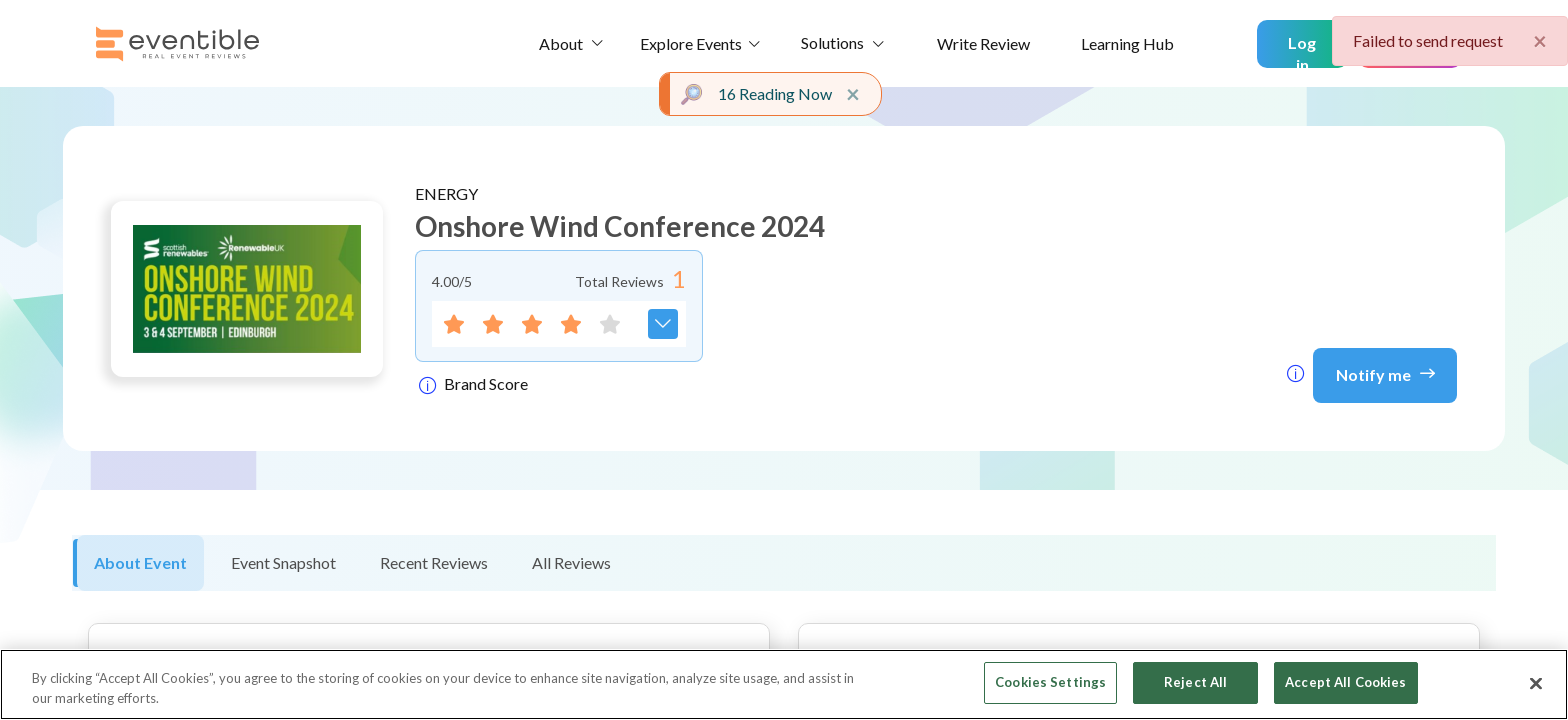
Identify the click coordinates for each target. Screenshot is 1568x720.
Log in (1302, 50)
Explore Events (691, 43)
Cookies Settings (1050, 682)
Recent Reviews (434, 562)
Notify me (1385, 373)
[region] (784, 684)
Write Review (983, 43)
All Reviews (571, 562)
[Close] (1536, 683)
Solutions (832, 42)
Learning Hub (1127, 43)
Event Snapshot (283, 562)
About (561, 43)
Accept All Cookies (1345, 682)
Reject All (1195, 682)
